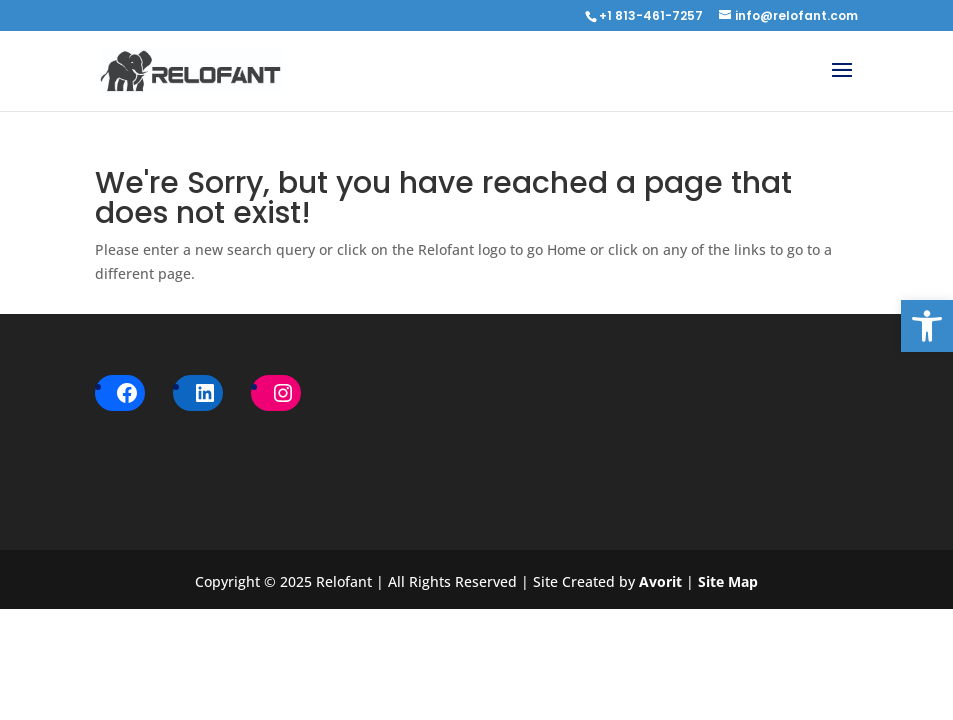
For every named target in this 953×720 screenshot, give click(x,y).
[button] (927, 326)
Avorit (662, 581)
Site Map (728, 581)
